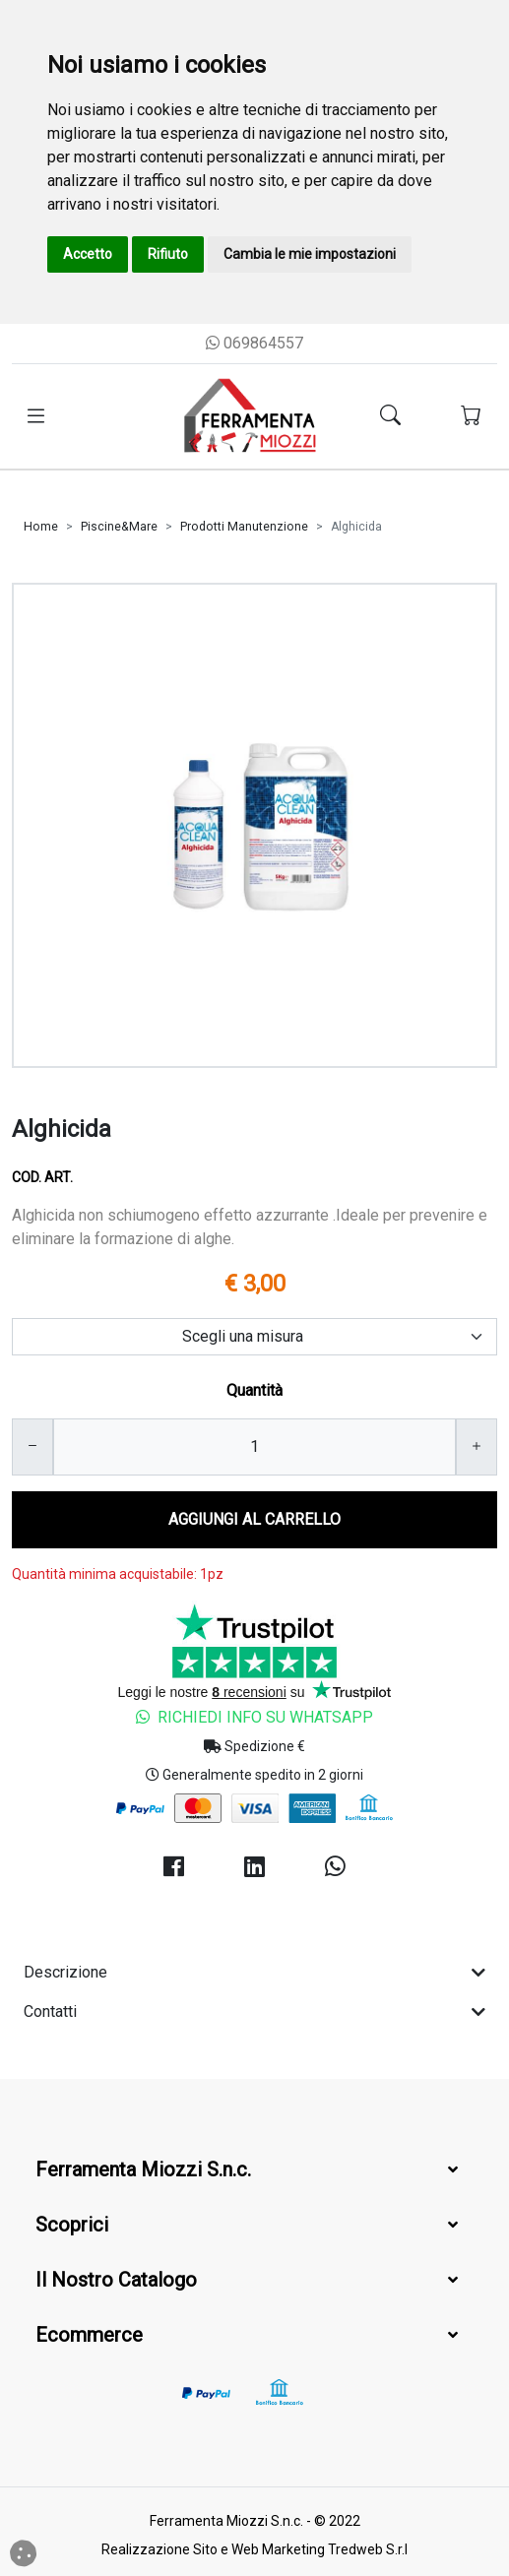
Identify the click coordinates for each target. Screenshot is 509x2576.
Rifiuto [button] (168, 254)
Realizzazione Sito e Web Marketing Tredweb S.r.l (254, 2549)
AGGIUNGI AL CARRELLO (254, 1519)
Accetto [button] (87, 254)
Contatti (254, 2011)
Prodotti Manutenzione (244, 527)
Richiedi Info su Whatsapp (254, 1717)
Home (41, 527)
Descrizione (254, 1972)
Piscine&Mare (119, 527)
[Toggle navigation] (36, 416)
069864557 (254, 343)
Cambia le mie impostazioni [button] (309, 254)
